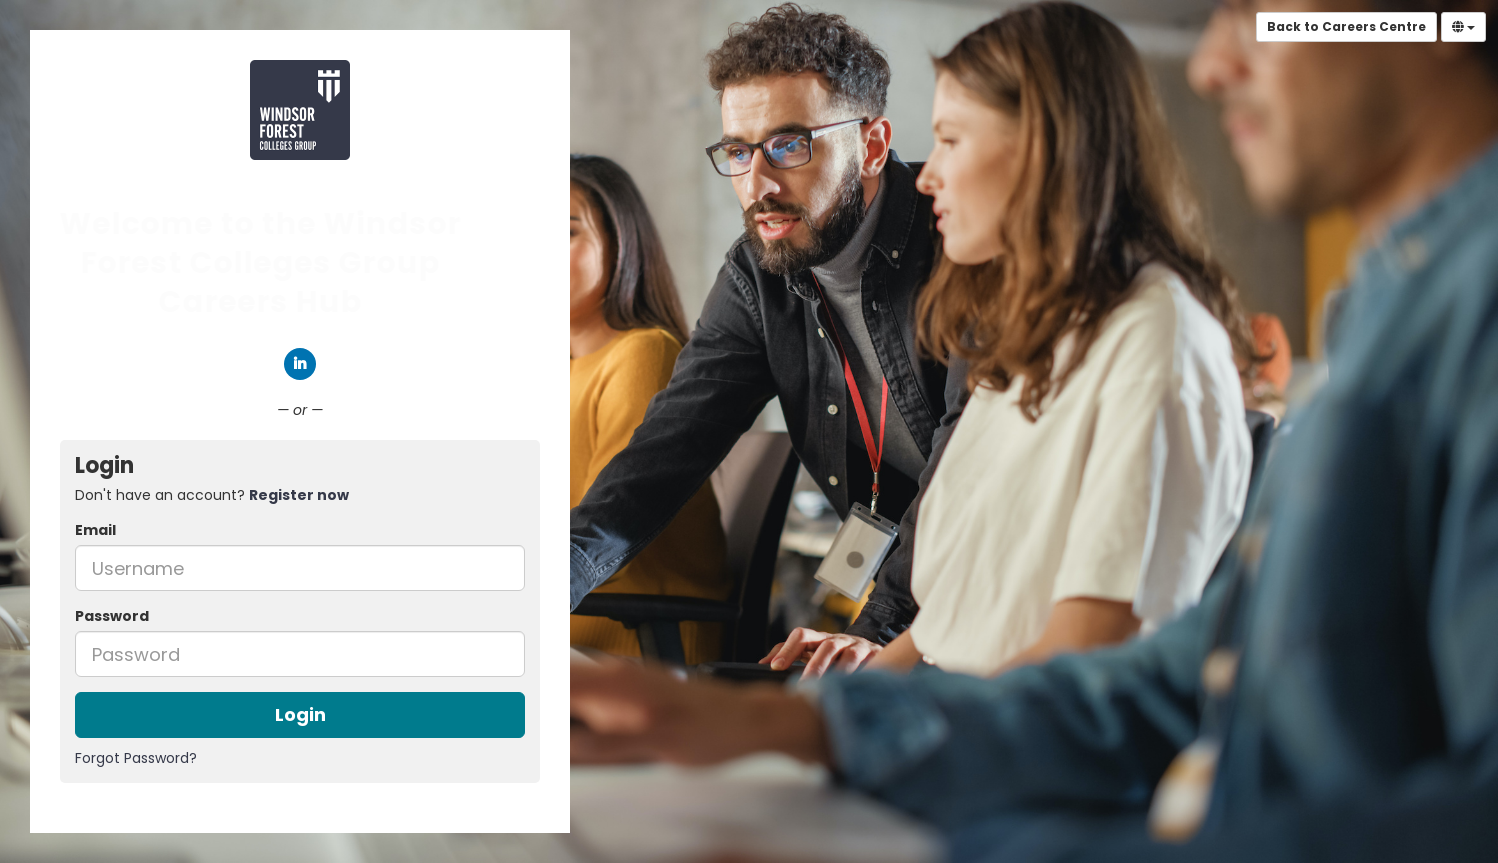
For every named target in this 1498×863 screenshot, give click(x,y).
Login (300, 714)
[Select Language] (1463, 27)
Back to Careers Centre (1346, 26)
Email (95, 530)
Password (112, 616)
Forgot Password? (136, 758)
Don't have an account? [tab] (212, 495)
